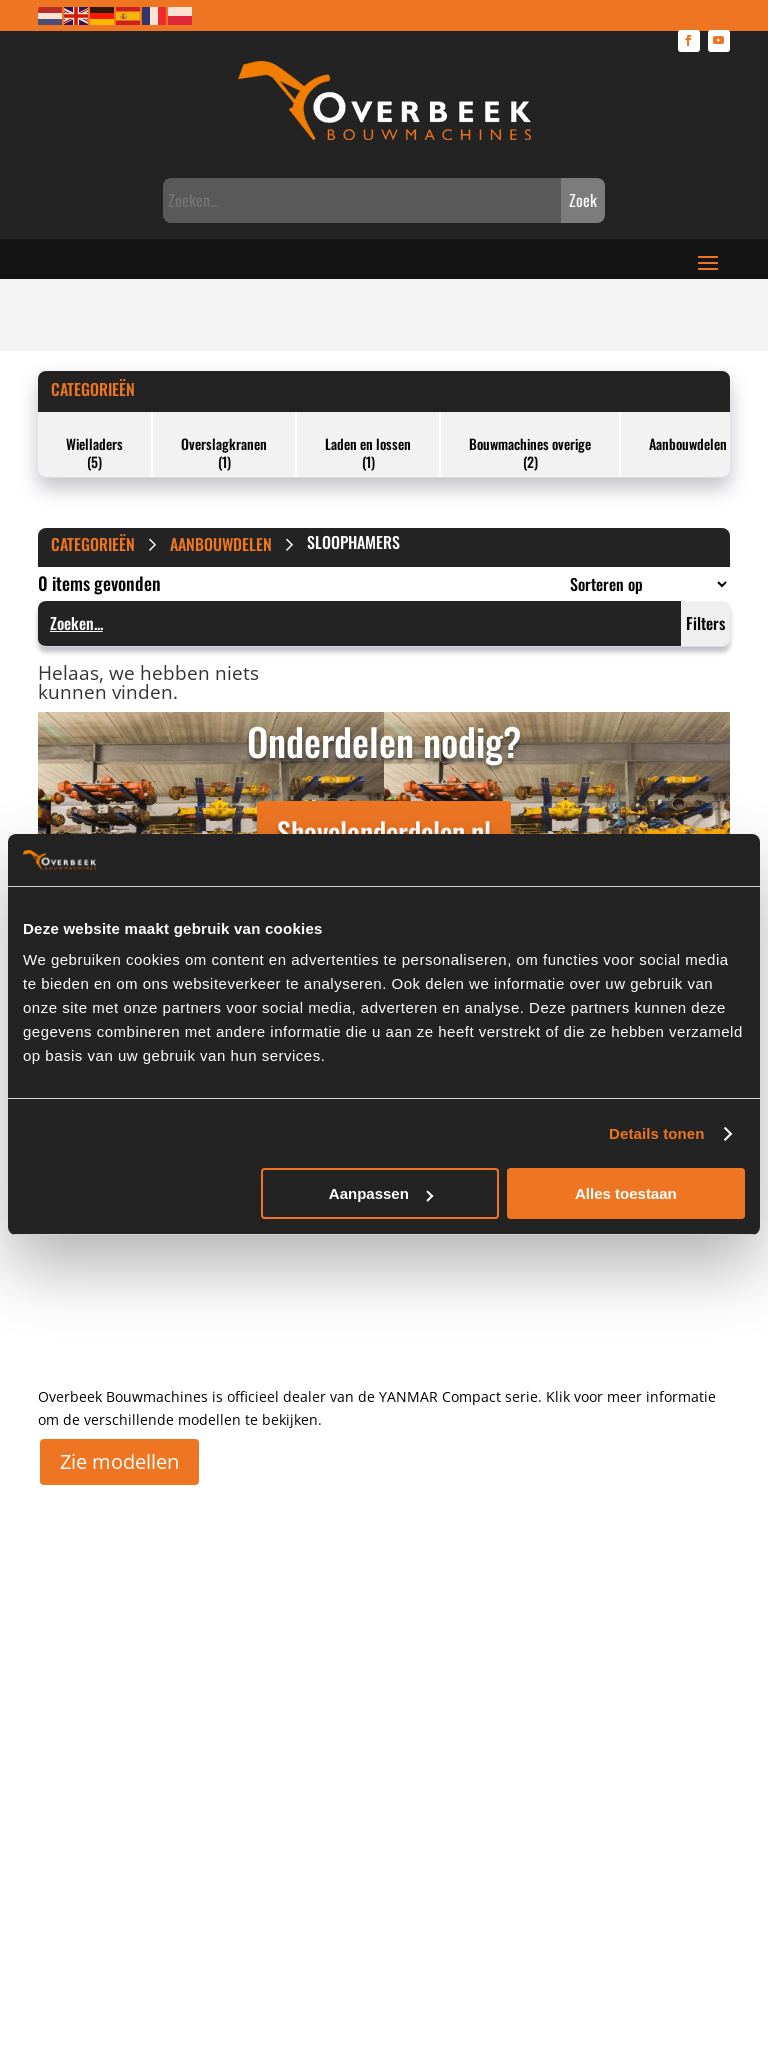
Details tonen (656, 1133)
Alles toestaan (626, 1193)
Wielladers (94, 443)
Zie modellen (119, 1461)
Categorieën (93, 389)
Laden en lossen (368, 443)
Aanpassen (381, 1193)
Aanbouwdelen (688, 443)
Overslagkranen (224, 443)
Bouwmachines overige (530, 443)
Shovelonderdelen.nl (384, 831)
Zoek (583, 200)
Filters (705, 623)
